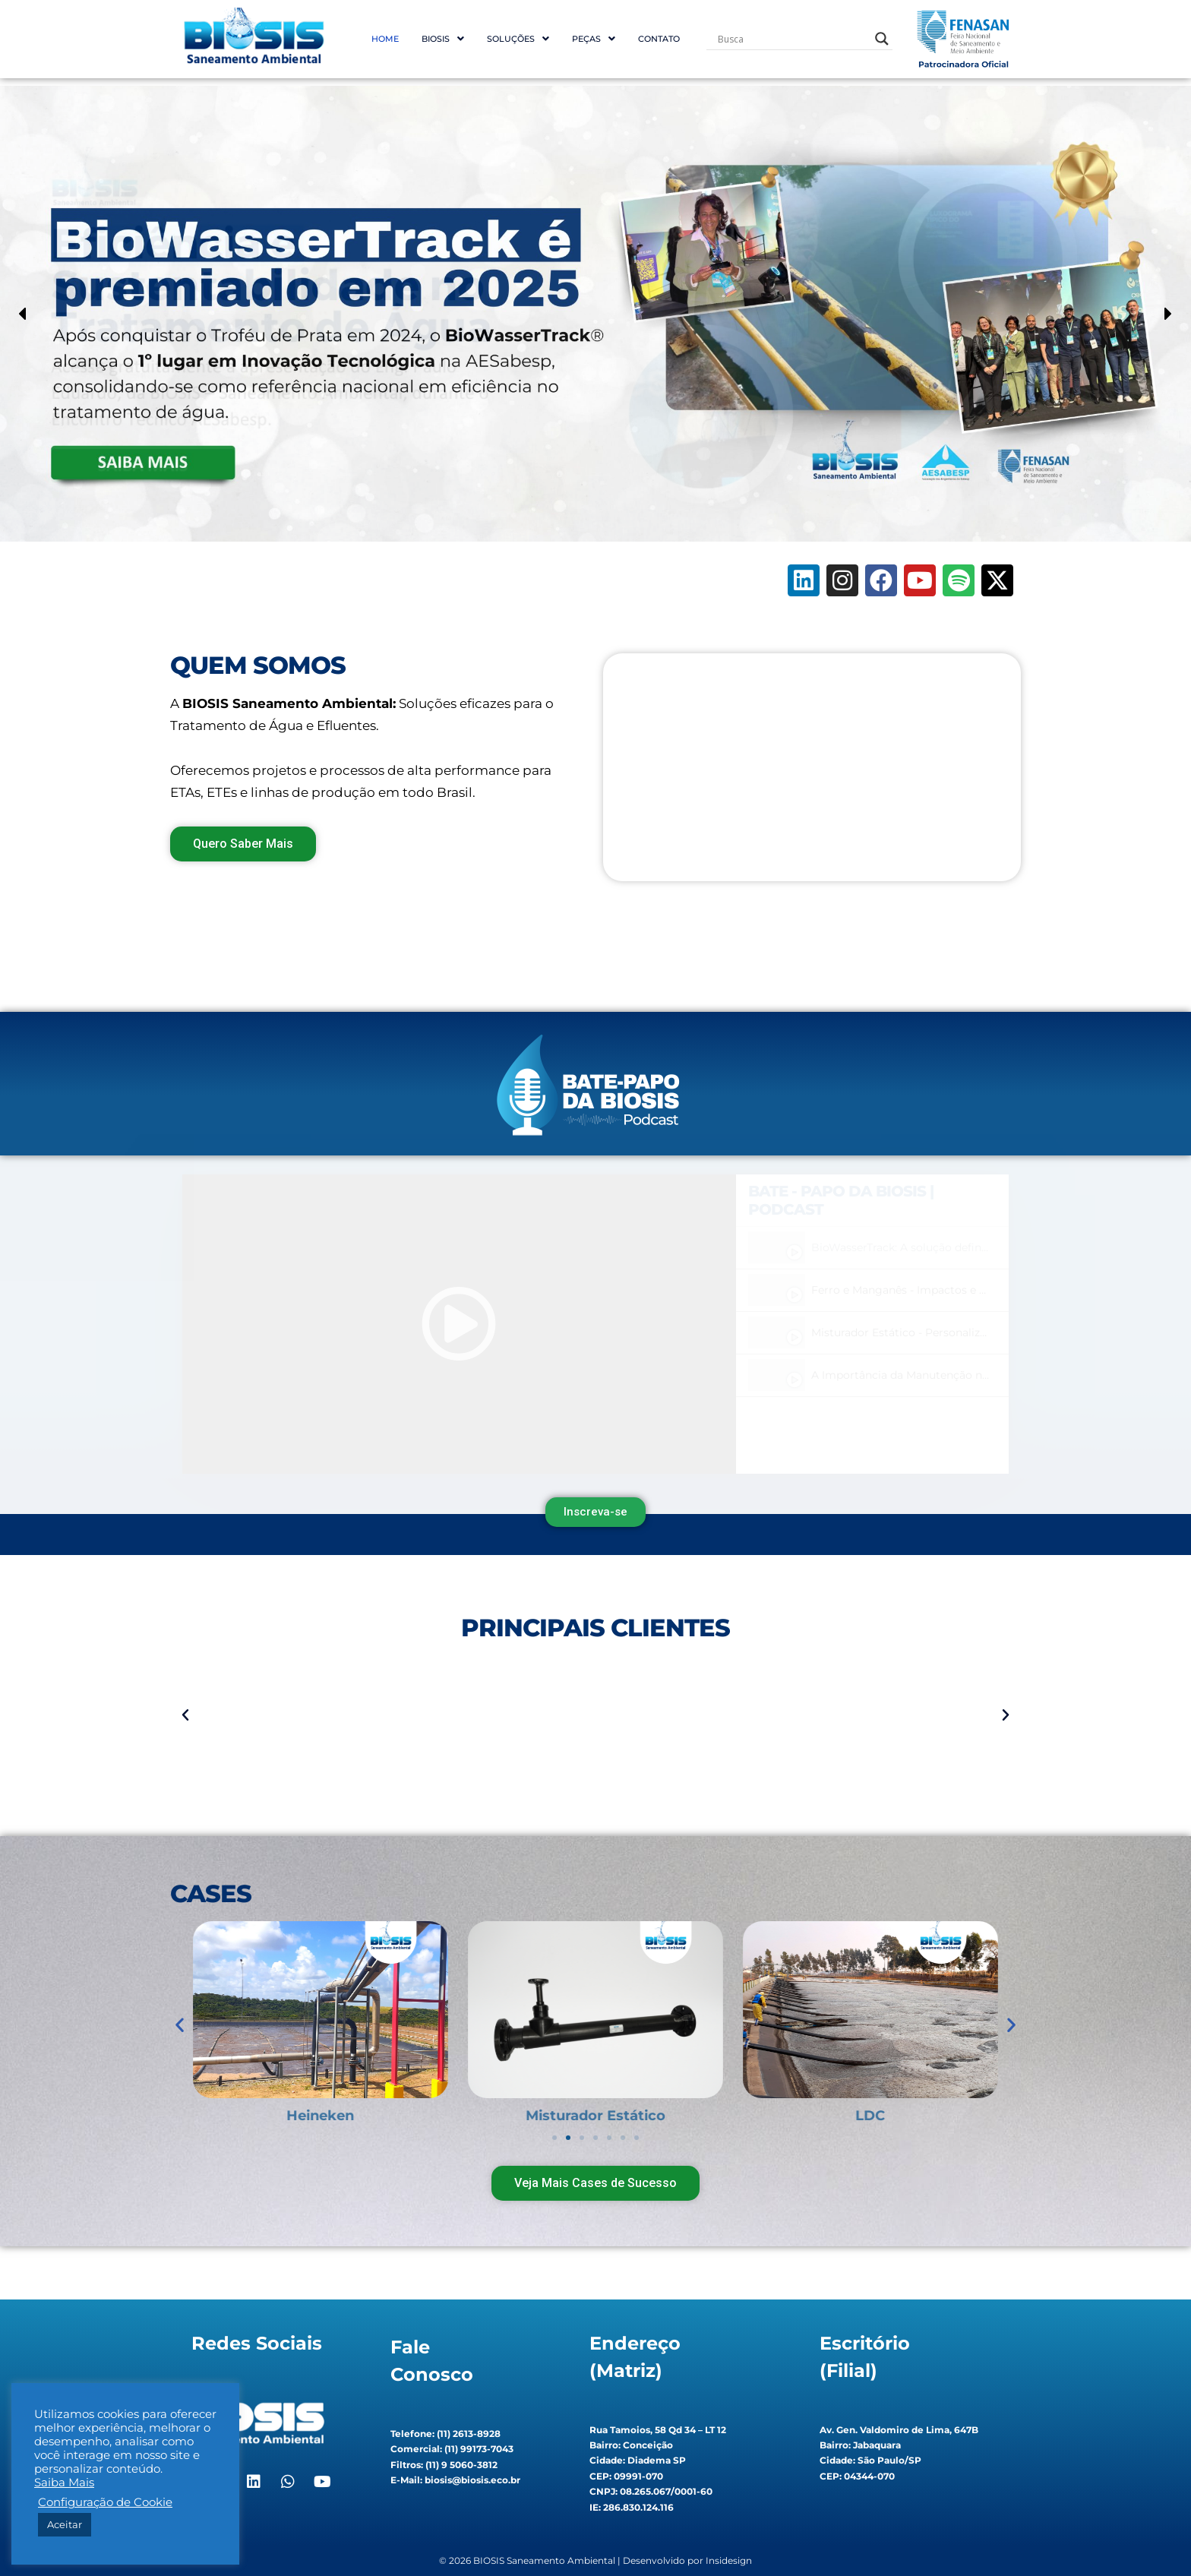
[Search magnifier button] (881, 38)
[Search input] (792, 38)
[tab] (872, 1248)
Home (385, 38)
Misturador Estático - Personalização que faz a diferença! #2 (969, 1332)
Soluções (518, 39)
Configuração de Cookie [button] (105, 2502)
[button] (442, 39)
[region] (595, 314)
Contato (659, 38)
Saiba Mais (64, 2482)
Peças (593, 39)
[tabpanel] (459, 1324)
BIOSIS (443, 39)
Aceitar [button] (64, 2524)
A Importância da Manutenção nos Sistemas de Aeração (959, 1375)
